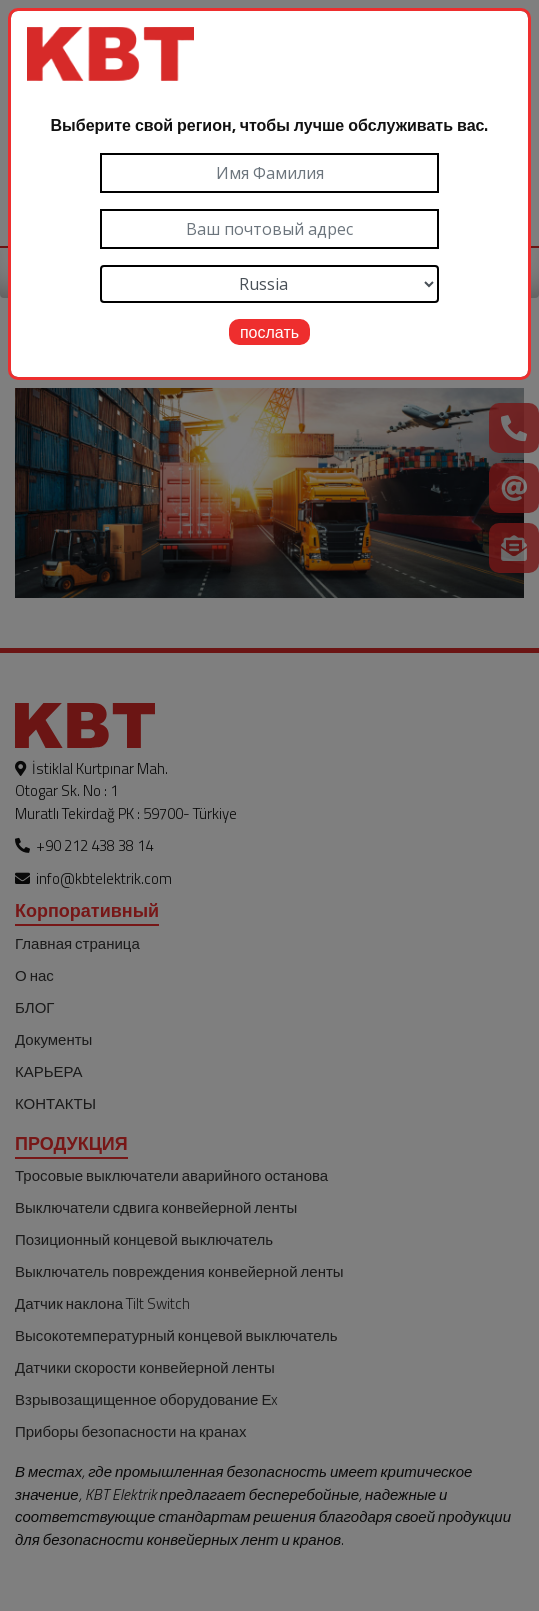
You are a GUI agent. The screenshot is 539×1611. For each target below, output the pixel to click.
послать (269, 332)
